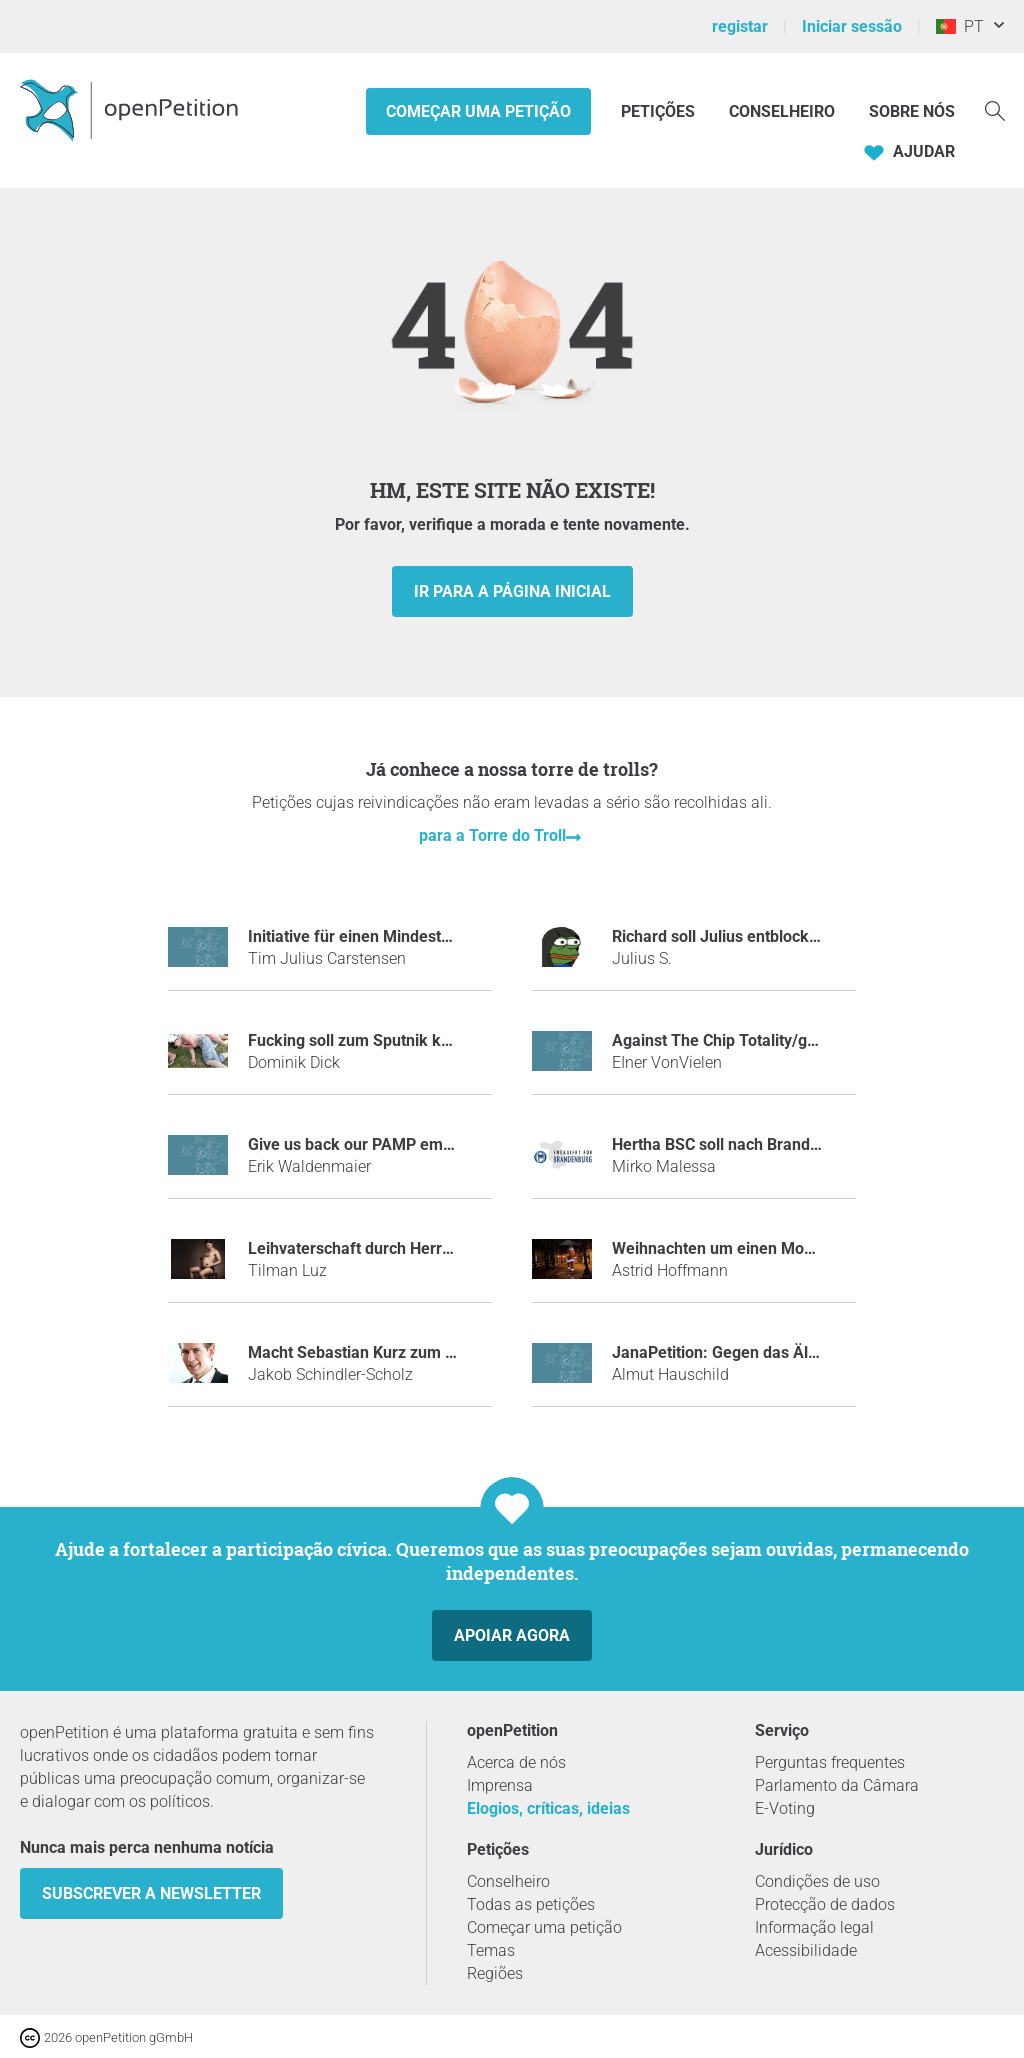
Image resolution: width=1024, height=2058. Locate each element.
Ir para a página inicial (512, 591)
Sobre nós (912, 111)
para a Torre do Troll (492, 835)
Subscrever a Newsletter (151, 1893)
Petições (660, 111)
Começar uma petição (478, 111)
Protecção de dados (825, 1904)
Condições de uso (817, 1881)
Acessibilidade (806, 1950)
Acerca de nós (516, 1762)
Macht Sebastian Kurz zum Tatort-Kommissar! (414, 1352)
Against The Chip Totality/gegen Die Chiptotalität (786, 1040)
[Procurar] (995, 109)
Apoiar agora (512, 1635)
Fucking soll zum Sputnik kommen (372, 1040)
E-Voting (785, 1808)
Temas (491, 1950)
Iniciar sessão (852, 26)
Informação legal (814, 1927)
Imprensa (500, 1785)
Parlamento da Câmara (837, 1785)
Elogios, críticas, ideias (548, 1808)
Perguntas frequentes (830, 1762)
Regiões (495, 1973)
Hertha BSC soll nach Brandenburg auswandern (783, 1144)
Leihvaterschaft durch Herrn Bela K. (377, 1248)
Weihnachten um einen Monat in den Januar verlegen (804, 1248)
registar (740, 26)
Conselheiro (782, 111)
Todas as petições (531, 1904)
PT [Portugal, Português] (960, 26)
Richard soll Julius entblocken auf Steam (759, 936)
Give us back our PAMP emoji (354, 1144)
